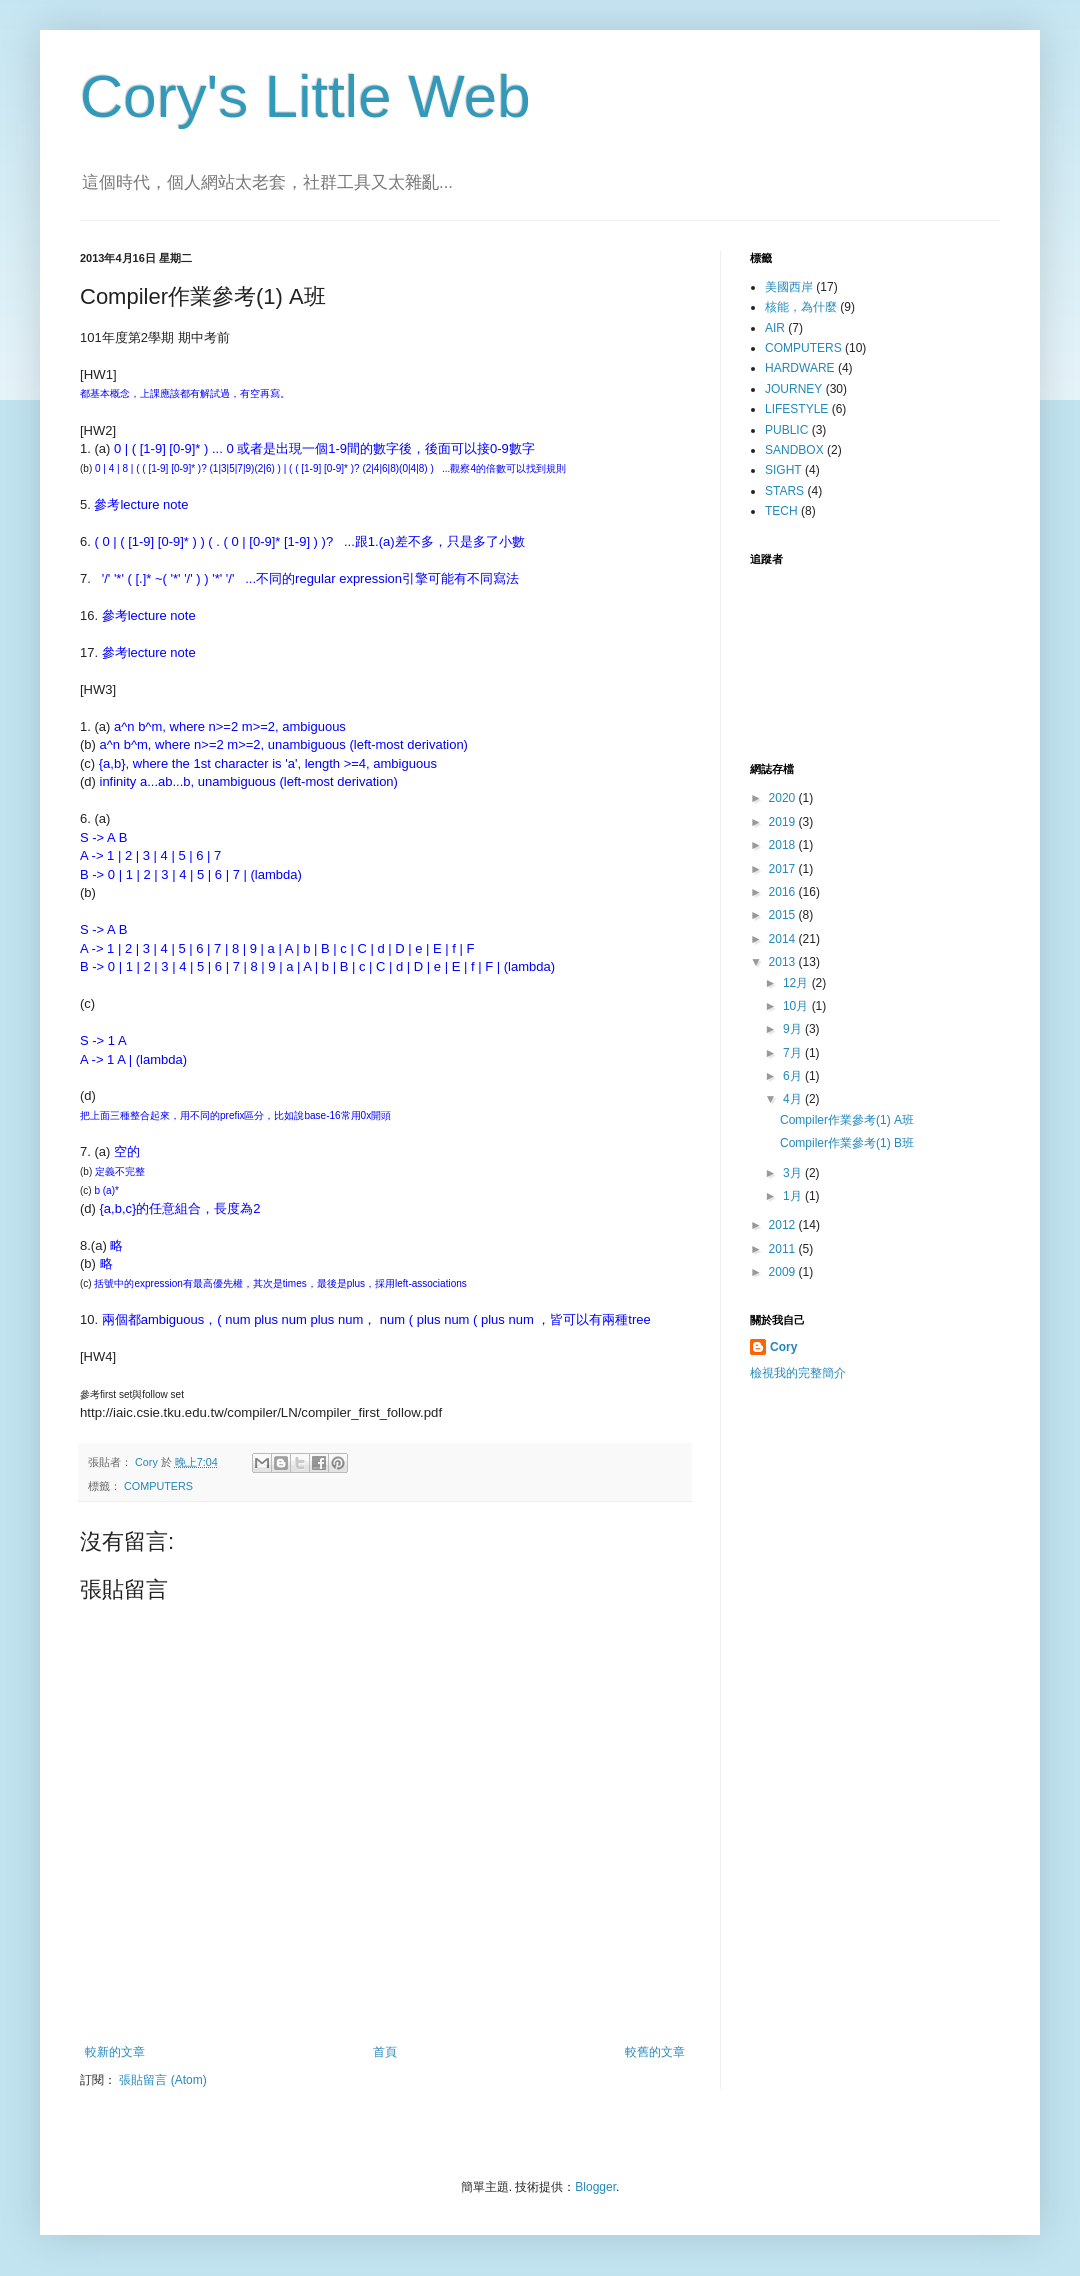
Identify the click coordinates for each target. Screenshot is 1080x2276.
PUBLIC (786, 430)
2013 (784, 962)
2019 (784, 822)
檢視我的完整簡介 (798, 1373)
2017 (784, 869)
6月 (794, 1076)
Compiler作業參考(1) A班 (847, 1120)
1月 (794, 1196)
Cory (783, 1347)
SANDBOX (794, 450)
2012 (784, 1225)
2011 (784, 1249)
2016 (784, 892)
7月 (794, 1053)
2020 (784, 798)
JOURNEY (793, 389)
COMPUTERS (158, 1486)
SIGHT (783, 470)
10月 (797, 1006)
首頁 (385, 2052)
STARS (784, 491)
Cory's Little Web (305, 96)
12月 (797, 983)
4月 (794, 1099)
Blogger (595, 2187)
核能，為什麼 (801, 307)
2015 (784, 915)
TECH (781, 511)
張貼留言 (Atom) (162, 2080)
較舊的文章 (655, 2052)
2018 (784, 845)
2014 (784, 939)
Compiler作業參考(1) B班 (847, 1143)
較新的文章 (115, 2052)
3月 (794, 1173)
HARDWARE (800, 368)
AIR (775, 328)
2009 (784, 1272)
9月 (794, 1029)
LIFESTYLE (796, 409)
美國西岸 (789, 287)
